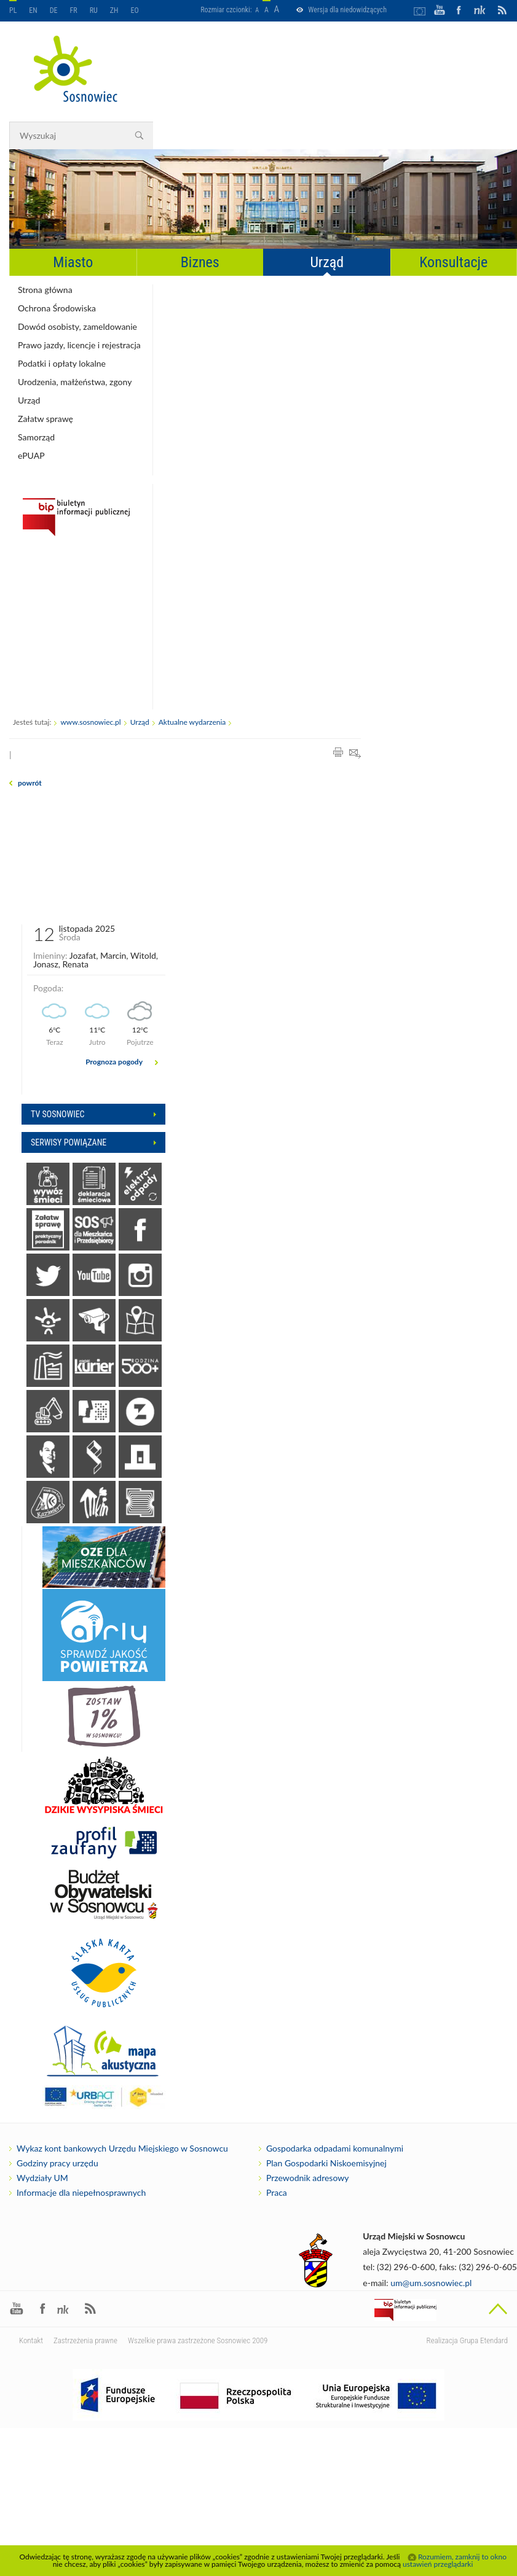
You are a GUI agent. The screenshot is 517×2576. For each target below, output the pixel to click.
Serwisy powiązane (68, 1142)
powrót (30, 782)
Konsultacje (453, 262)
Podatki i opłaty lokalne (62, 363)
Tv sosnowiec (58, 1114)
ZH (114, 10)
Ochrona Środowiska (57, 308)
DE (54, 10)
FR (73, 10)
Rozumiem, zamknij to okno (462, 2557)
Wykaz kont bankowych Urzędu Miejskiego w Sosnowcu (122, 2148)
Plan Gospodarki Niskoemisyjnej (326, 2163)
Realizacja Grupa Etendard (467, 2340)
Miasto (73, 262)
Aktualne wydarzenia (192, 722)
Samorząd (36, 437)
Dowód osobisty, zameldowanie (77, 326)
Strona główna (45, 289)
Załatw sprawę (45, 418)
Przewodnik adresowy (307, 2178)
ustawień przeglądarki (438, 2564)
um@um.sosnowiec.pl (431, 2282)
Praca (276, 2192)
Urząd (327, 262)
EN (33, 10)
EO (135, 10)
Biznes (200, 262)
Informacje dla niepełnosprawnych (81, 2192)
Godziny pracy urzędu (57, 2163)
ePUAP (31, 455)
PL (13, 10)
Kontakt (31, 2340)
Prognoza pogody (114, 1062)
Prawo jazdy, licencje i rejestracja (79, 345)
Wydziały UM (42, 2178)
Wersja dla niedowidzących (347, 10)
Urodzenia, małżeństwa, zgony (75, 382)
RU (94, 10)
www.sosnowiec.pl (90, 722)
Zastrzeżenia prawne (85, 2340)
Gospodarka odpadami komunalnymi (334, 2148)
